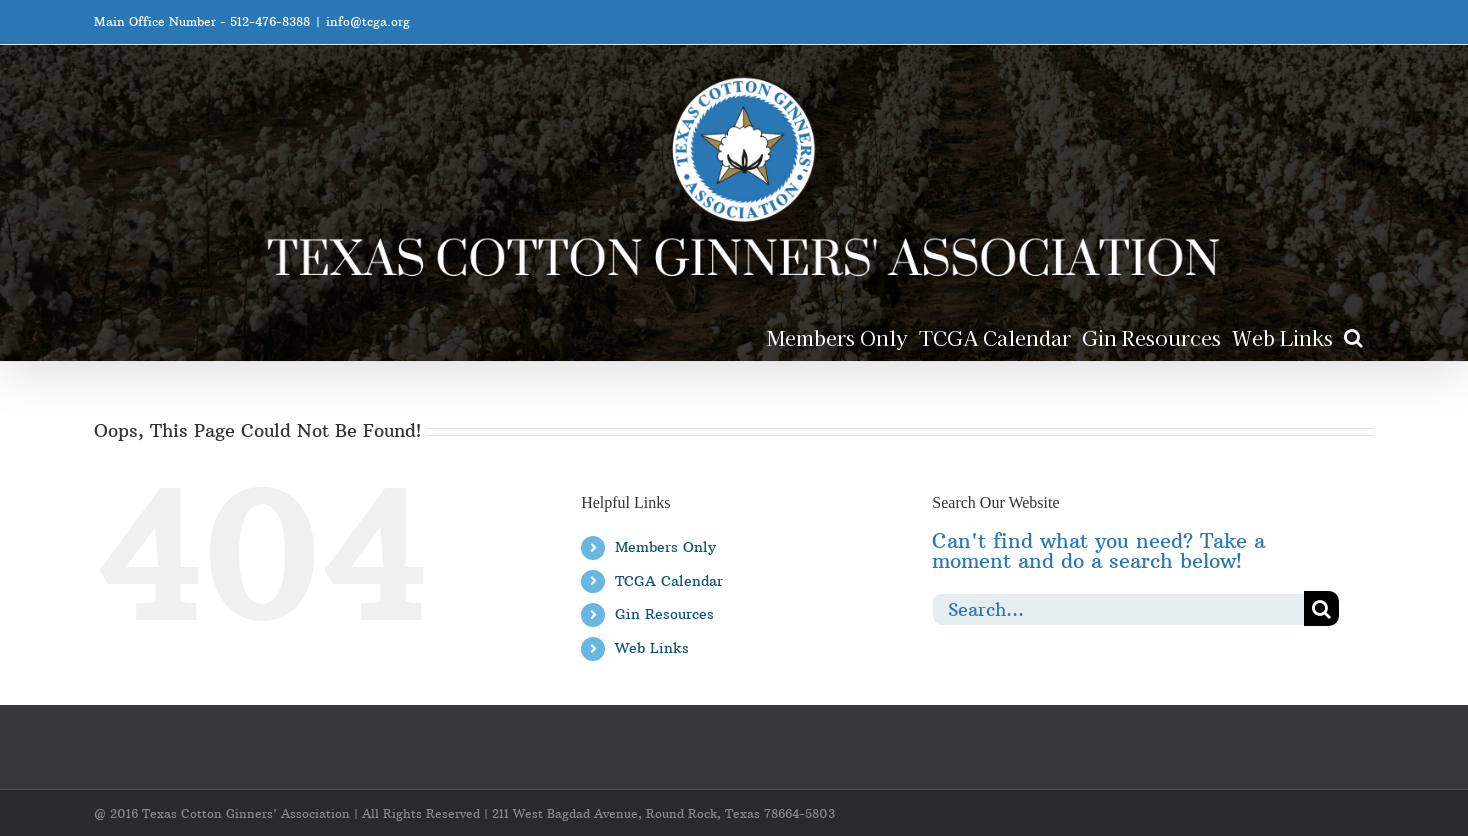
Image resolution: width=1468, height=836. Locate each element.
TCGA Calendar (669, 581)
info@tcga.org (368, 21)
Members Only (665, 547)
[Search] (1321, 608)
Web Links (652, 648)
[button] (1353, 336)
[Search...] (1118, 608)
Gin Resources (664, 614)
